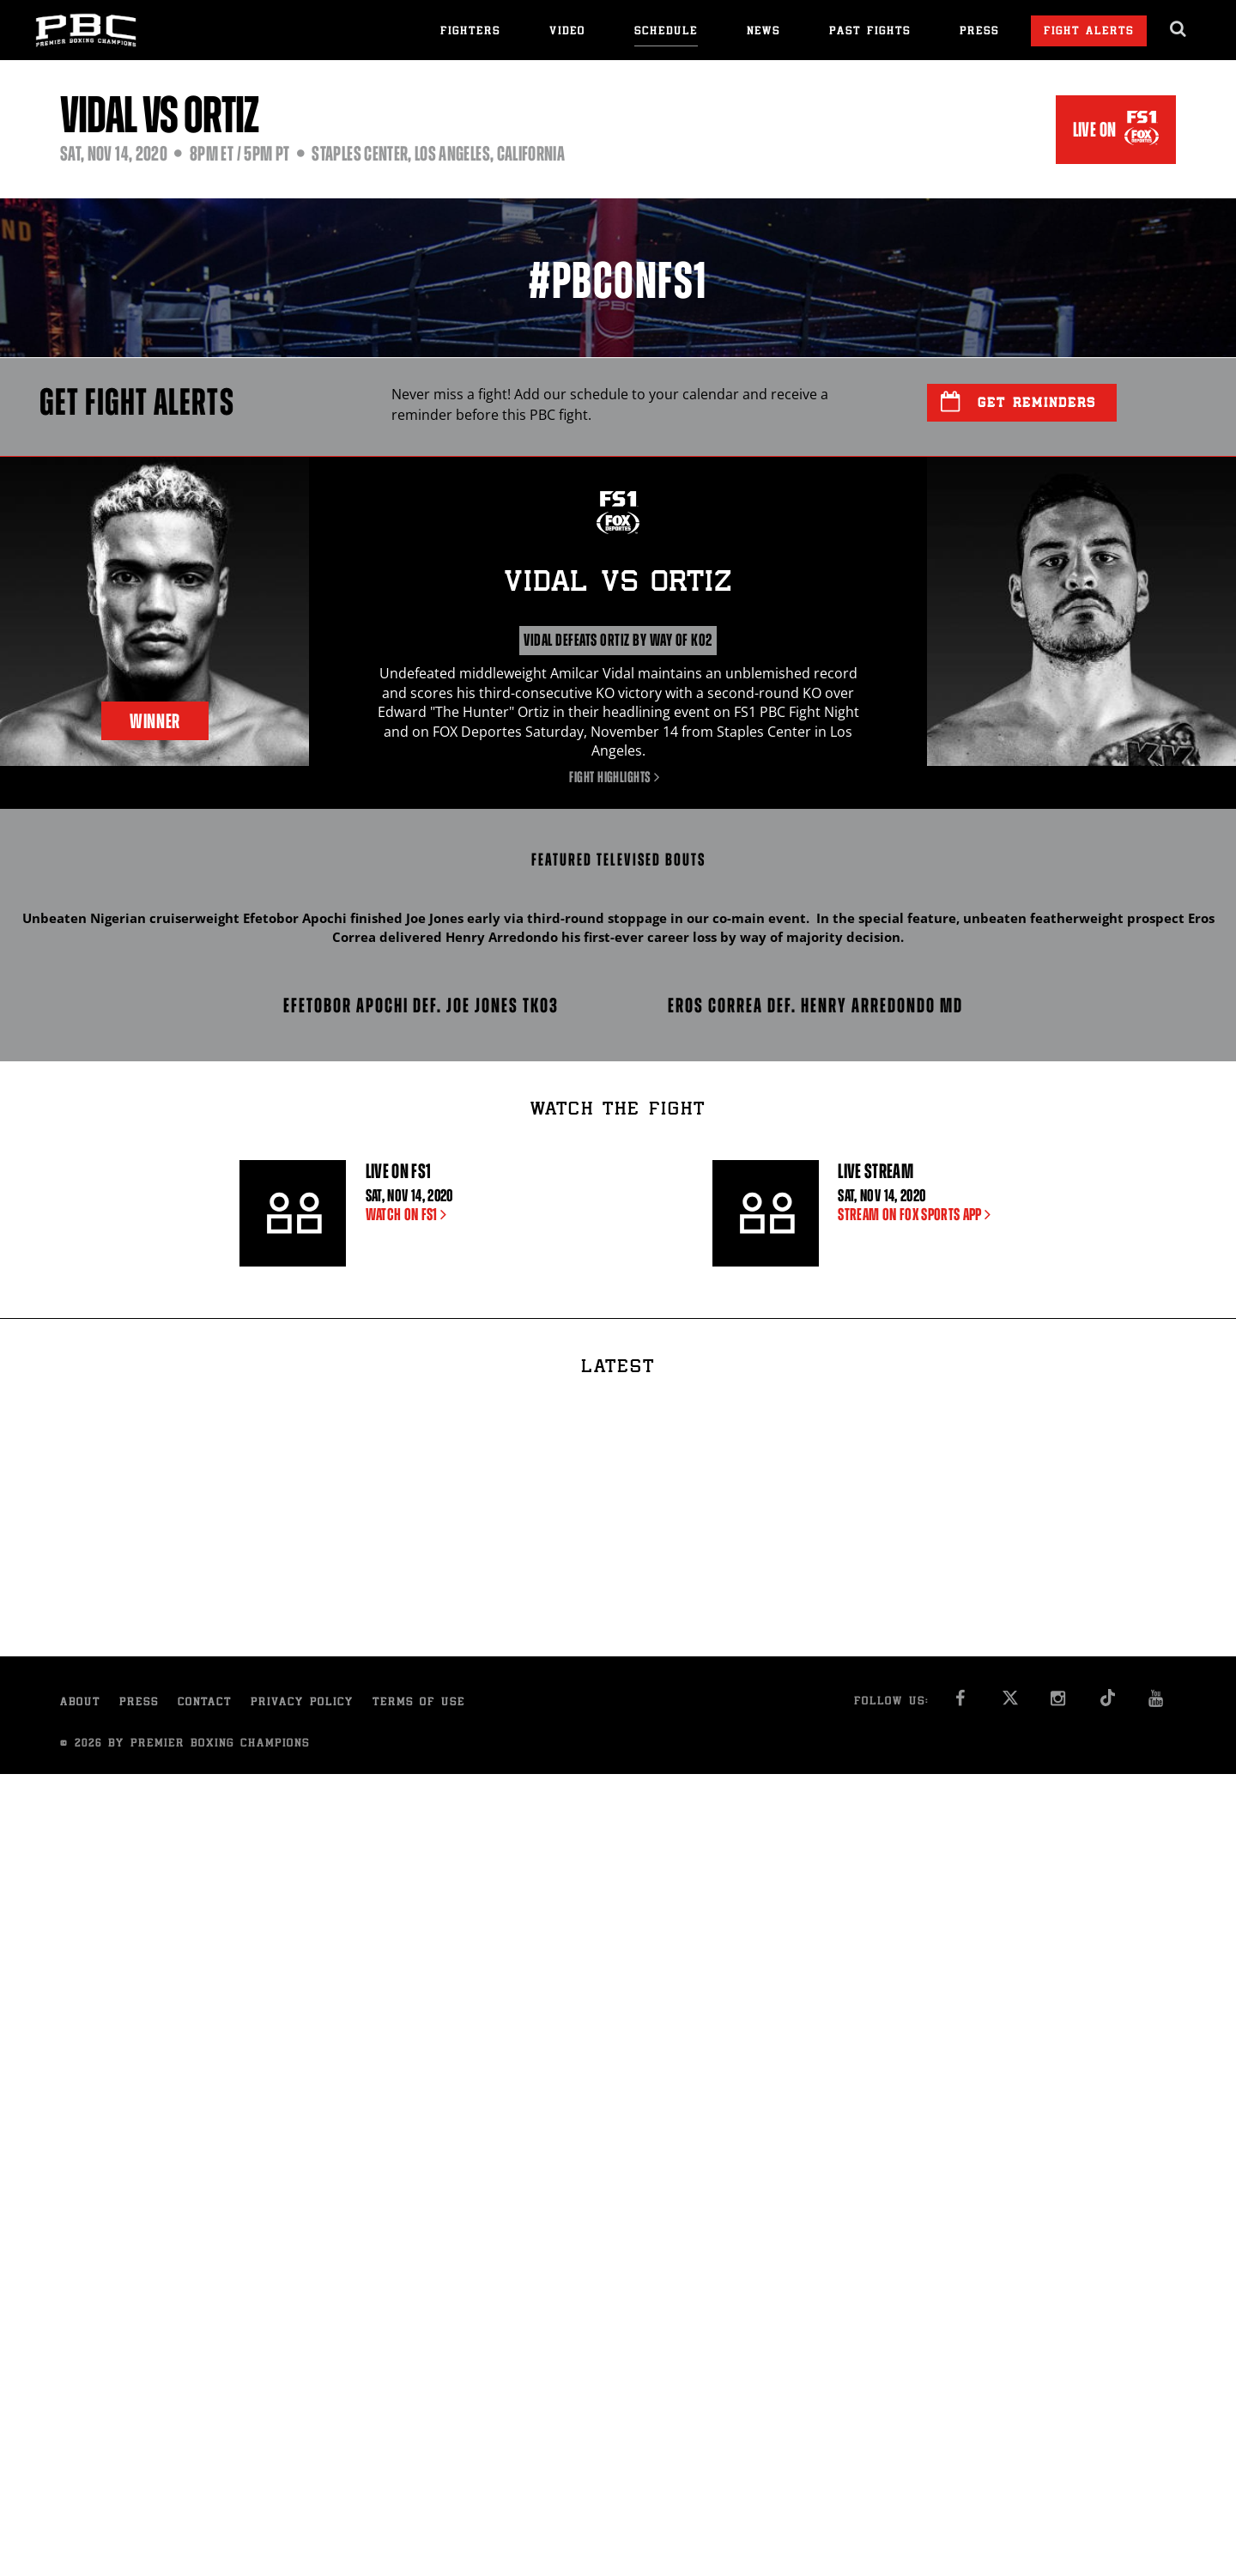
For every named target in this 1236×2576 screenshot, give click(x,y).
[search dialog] (1179, 29)
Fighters (470, 32)
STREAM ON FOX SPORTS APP (917, 1215)
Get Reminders (1018, 402)
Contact (205, 1703)
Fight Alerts (1089, 32)
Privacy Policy (302, 1703)
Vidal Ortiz (618, 584)
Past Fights (870, 32)
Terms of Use (419, 1703)
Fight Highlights (617, 777)
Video (567, 32)
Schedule (666, 32)
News (763, 32)
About (80, 1703)
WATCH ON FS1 (410, 1215)
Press (979, 32)
